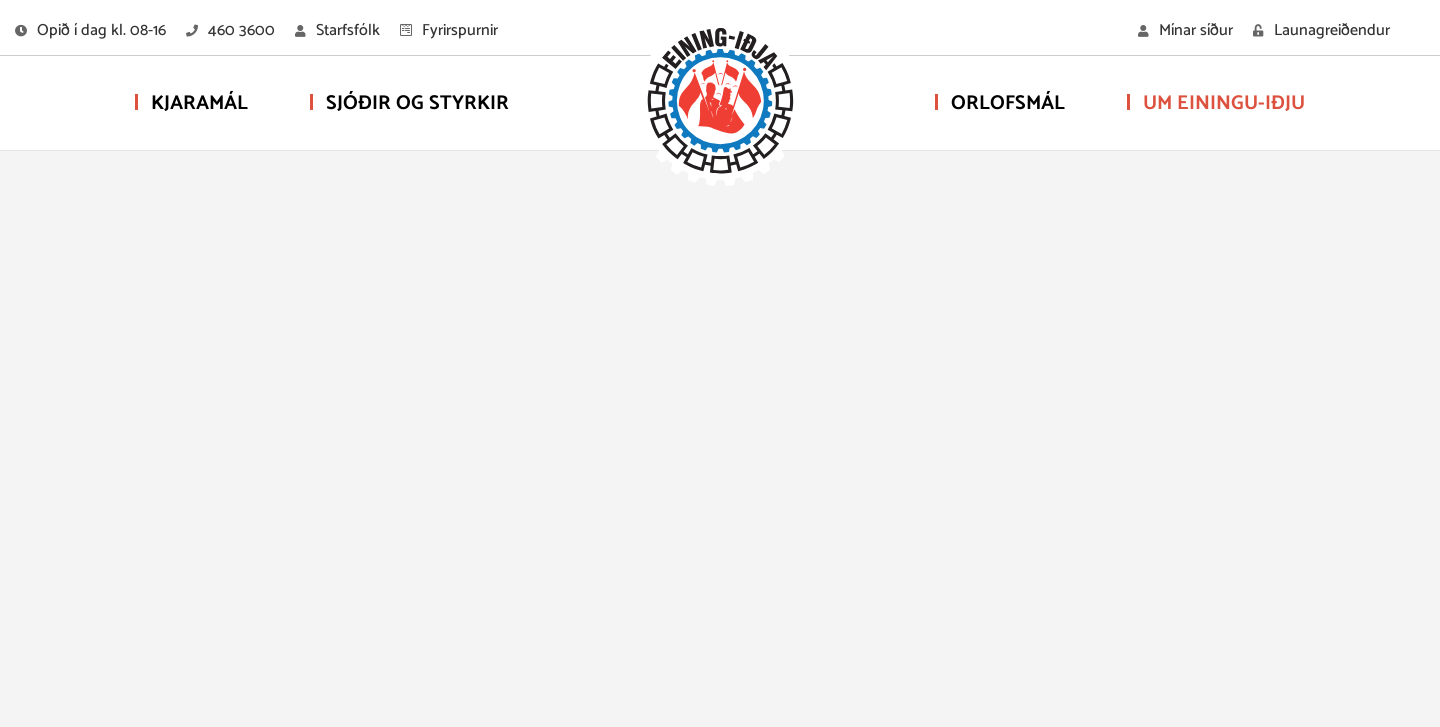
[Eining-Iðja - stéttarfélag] (720, 105)
